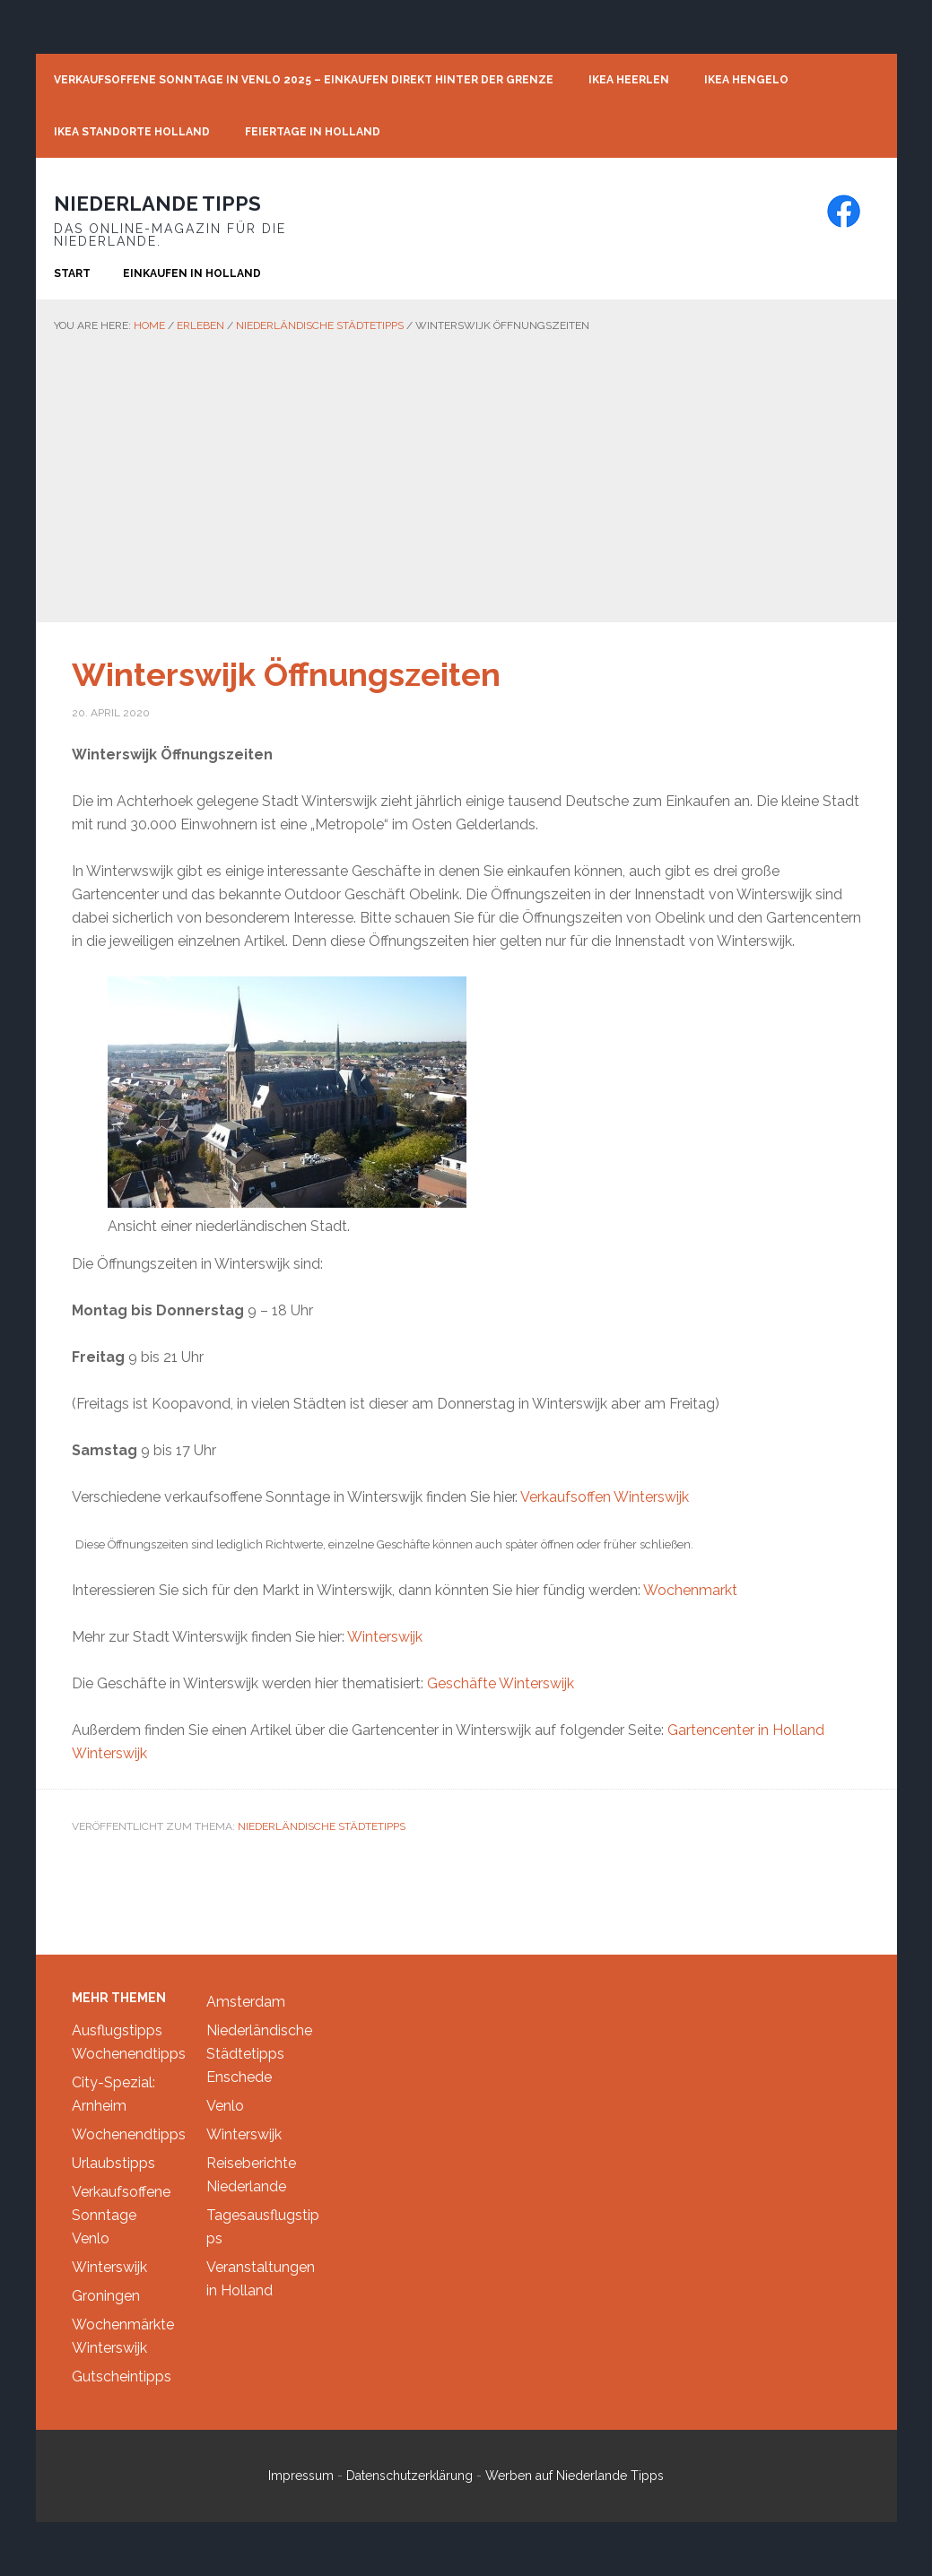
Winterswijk (384, 1636)
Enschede (239, 2077)
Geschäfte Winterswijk (500, 1683)
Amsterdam (245, 2001)
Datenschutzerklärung (409, 2475)
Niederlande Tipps (157, 203)
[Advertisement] (466, 469)
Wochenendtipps (129, 2053)
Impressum (301, 2475)
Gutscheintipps (121, 2376)
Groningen (106, 2295)
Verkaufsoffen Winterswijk (604, 1496)
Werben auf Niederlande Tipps (574, 2475)
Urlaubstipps (113, 2163)
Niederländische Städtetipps (321, 1826)
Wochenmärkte (123, 2324)
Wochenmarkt (690, 1590)
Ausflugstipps (117, 2030)
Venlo (90, 2238)
